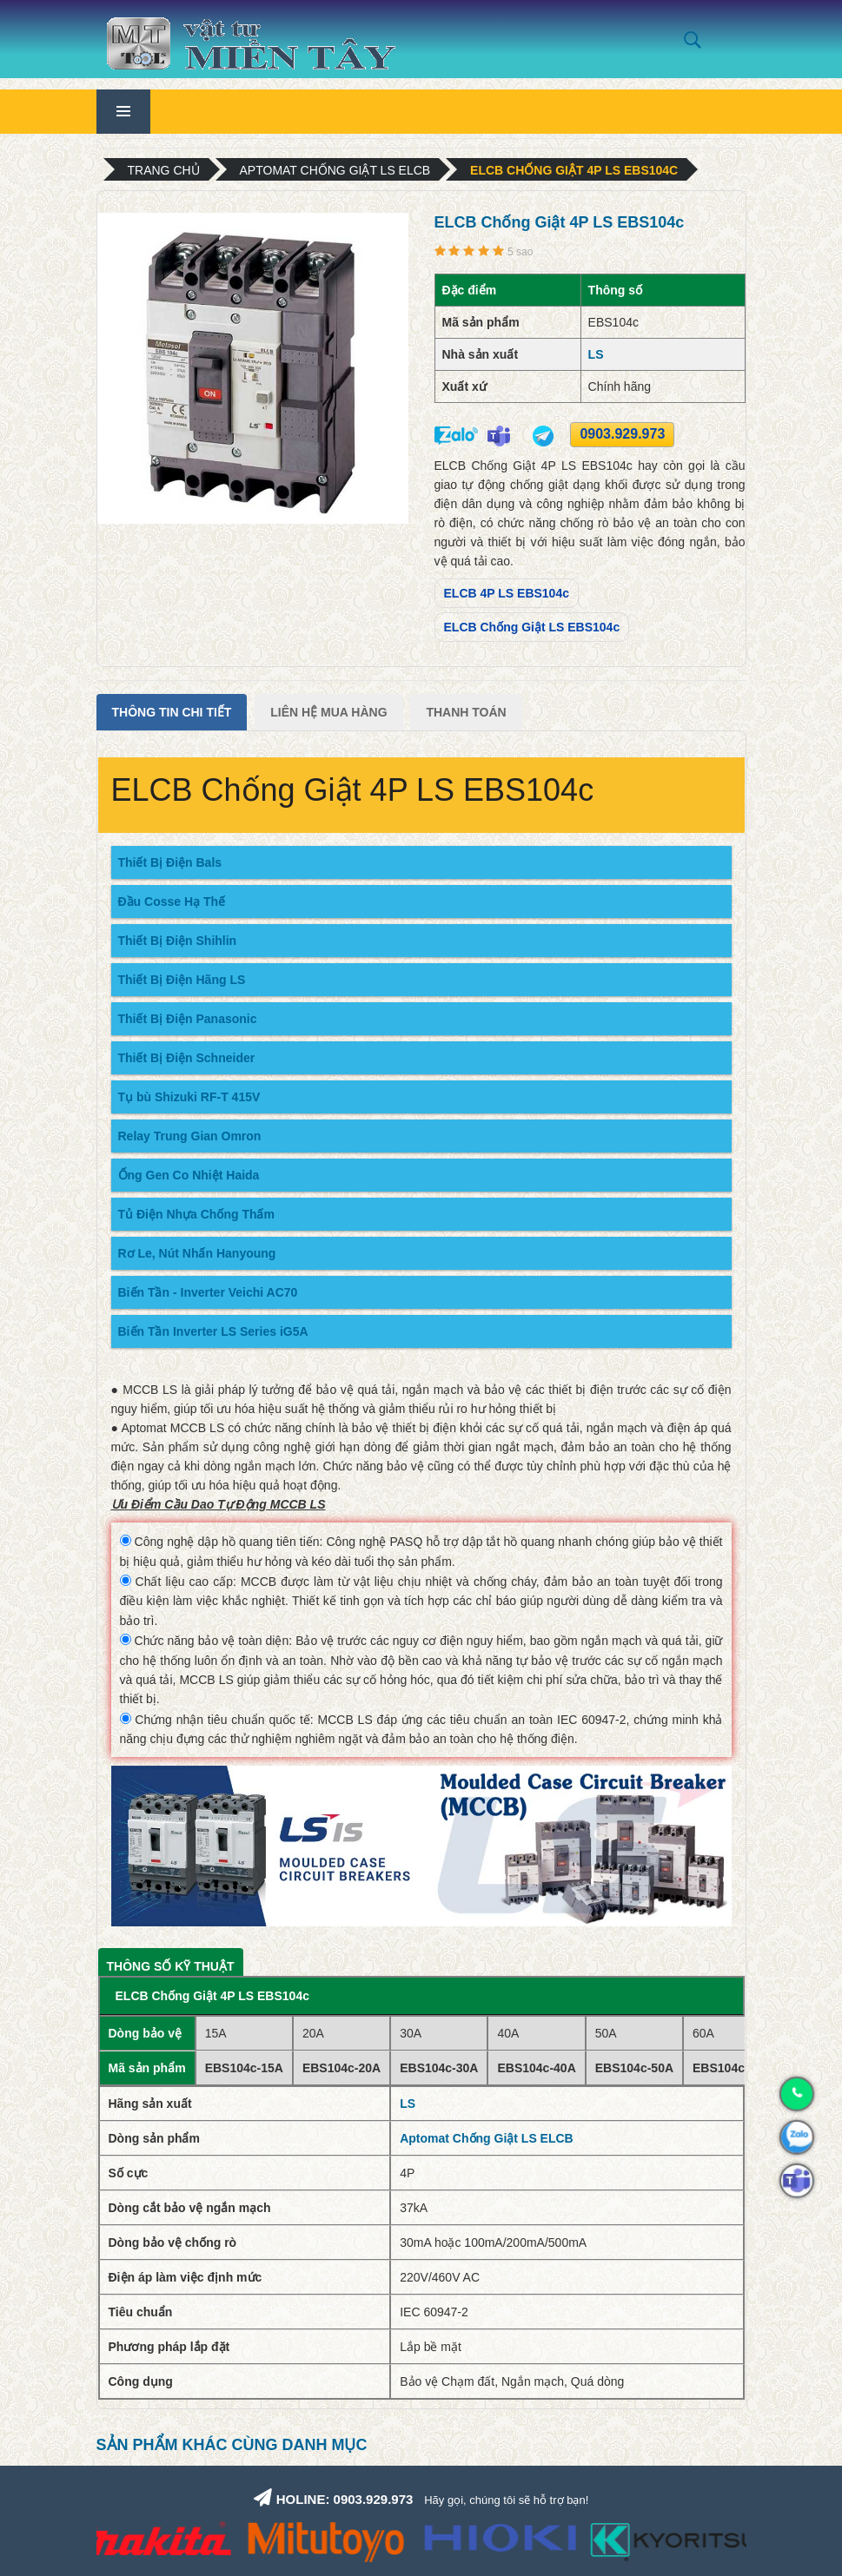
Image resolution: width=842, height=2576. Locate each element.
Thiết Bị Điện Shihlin (177, 941)
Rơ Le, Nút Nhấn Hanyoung (197, 1253)
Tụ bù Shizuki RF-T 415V (189, 1097)
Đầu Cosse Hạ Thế (172, 901)
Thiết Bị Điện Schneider (186, 1058)
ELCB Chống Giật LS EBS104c (532, 627)
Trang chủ (164, 170)
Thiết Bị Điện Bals (170, 862)
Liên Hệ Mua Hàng (328, 712)
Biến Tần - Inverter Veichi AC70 (208, 1292)
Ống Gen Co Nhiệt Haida (189, 1175)
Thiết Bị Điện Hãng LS (182, 980)
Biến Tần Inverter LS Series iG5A (213, 1331)
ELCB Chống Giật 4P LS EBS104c (574, 170)
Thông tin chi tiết (172, 712)
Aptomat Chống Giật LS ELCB (335, 170)
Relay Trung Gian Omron (190, 1136)
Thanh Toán (466, 712)
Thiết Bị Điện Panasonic (187, 1019)
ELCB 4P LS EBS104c (506, 593)
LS (596, 354)
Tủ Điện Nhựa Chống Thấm (196, 1214)
